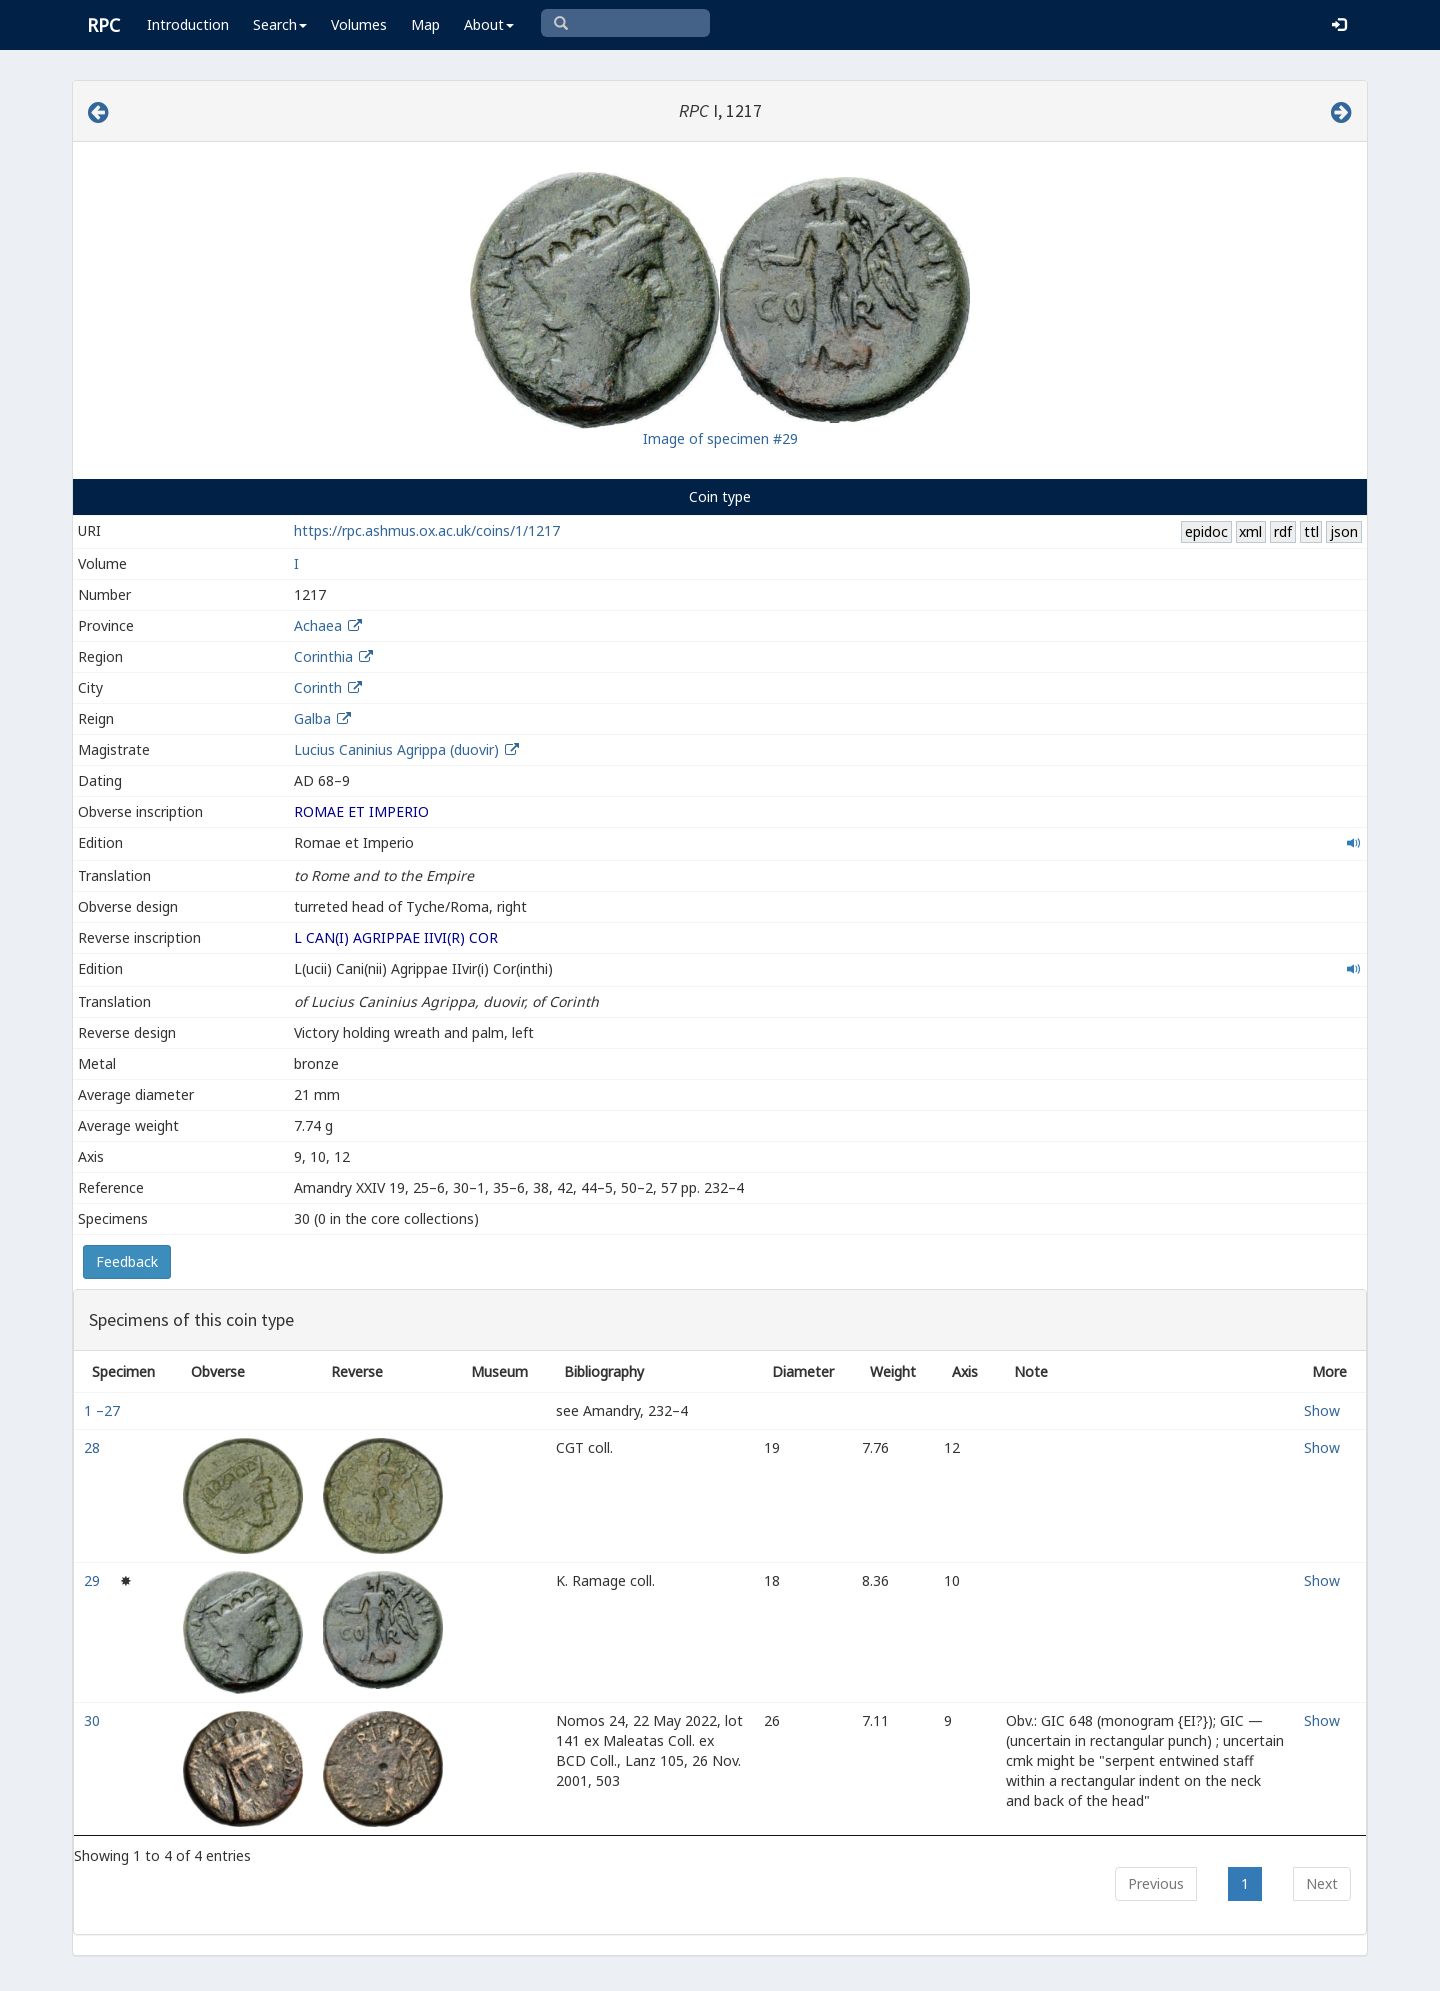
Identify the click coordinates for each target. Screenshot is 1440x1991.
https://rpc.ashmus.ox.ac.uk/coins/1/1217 (427, 530)
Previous (1156, 1883)
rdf (1283, 531)
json (1344, 531)
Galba (312, 718)
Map (425, 24)
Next (1322, 1883)
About (489, 24)
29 (94, 1580)
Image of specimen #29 (720, 438)
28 (94, 1447)
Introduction (188, 24)
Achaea (318, 625)
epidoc (1206, 531)
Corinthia (323, 656)
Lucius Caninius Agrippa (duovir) (398, 749)
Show (1322, 1410)
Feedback (127, 1261)
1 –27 (104, 1410)
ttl (1311, 531)
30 (94, 1720)
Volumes (359, 24)
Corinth (318, 687)
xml (1250, 531)
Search (280, 24)
